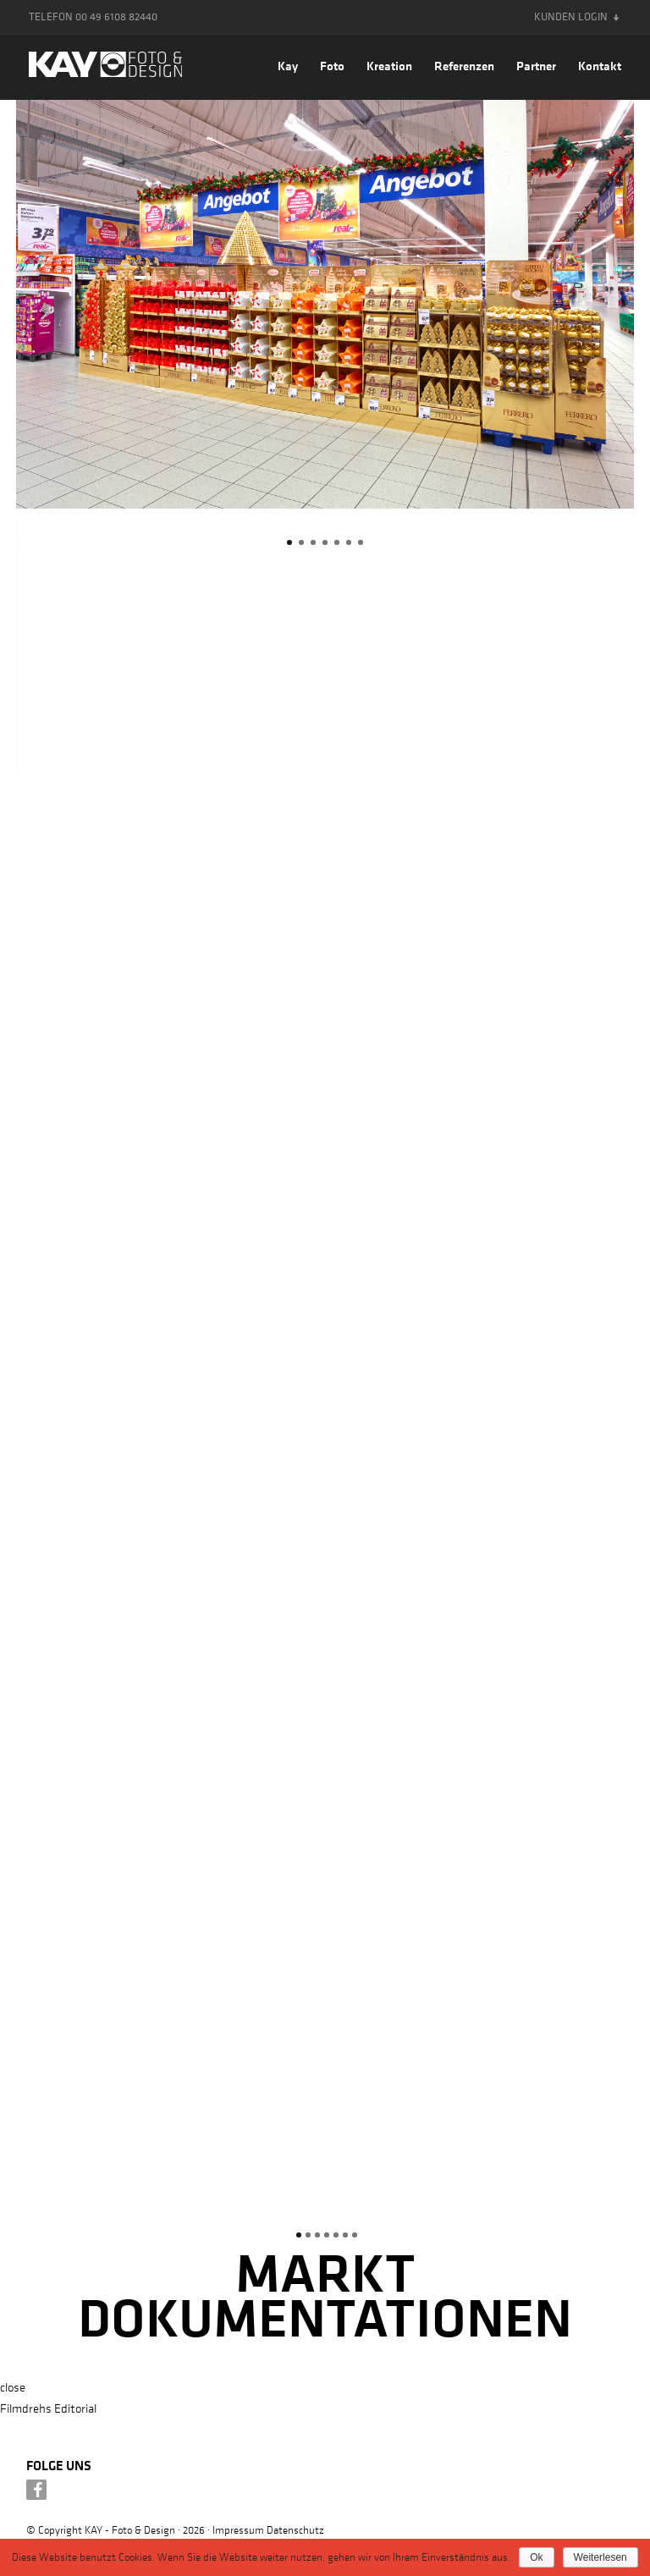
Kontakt (599, 65)
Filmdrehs (26, 2407)
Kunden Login (571, 16)
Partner (536, 65)
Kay (288, 65)
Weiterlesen (600, 2557)
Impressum (238, 2529)
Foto (332, 65)
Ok (536, 2557)
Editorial (75, 2407)
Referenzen (464, 65)
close (12, 2386)
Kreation (389, 65)
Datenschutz (295, 2529)
